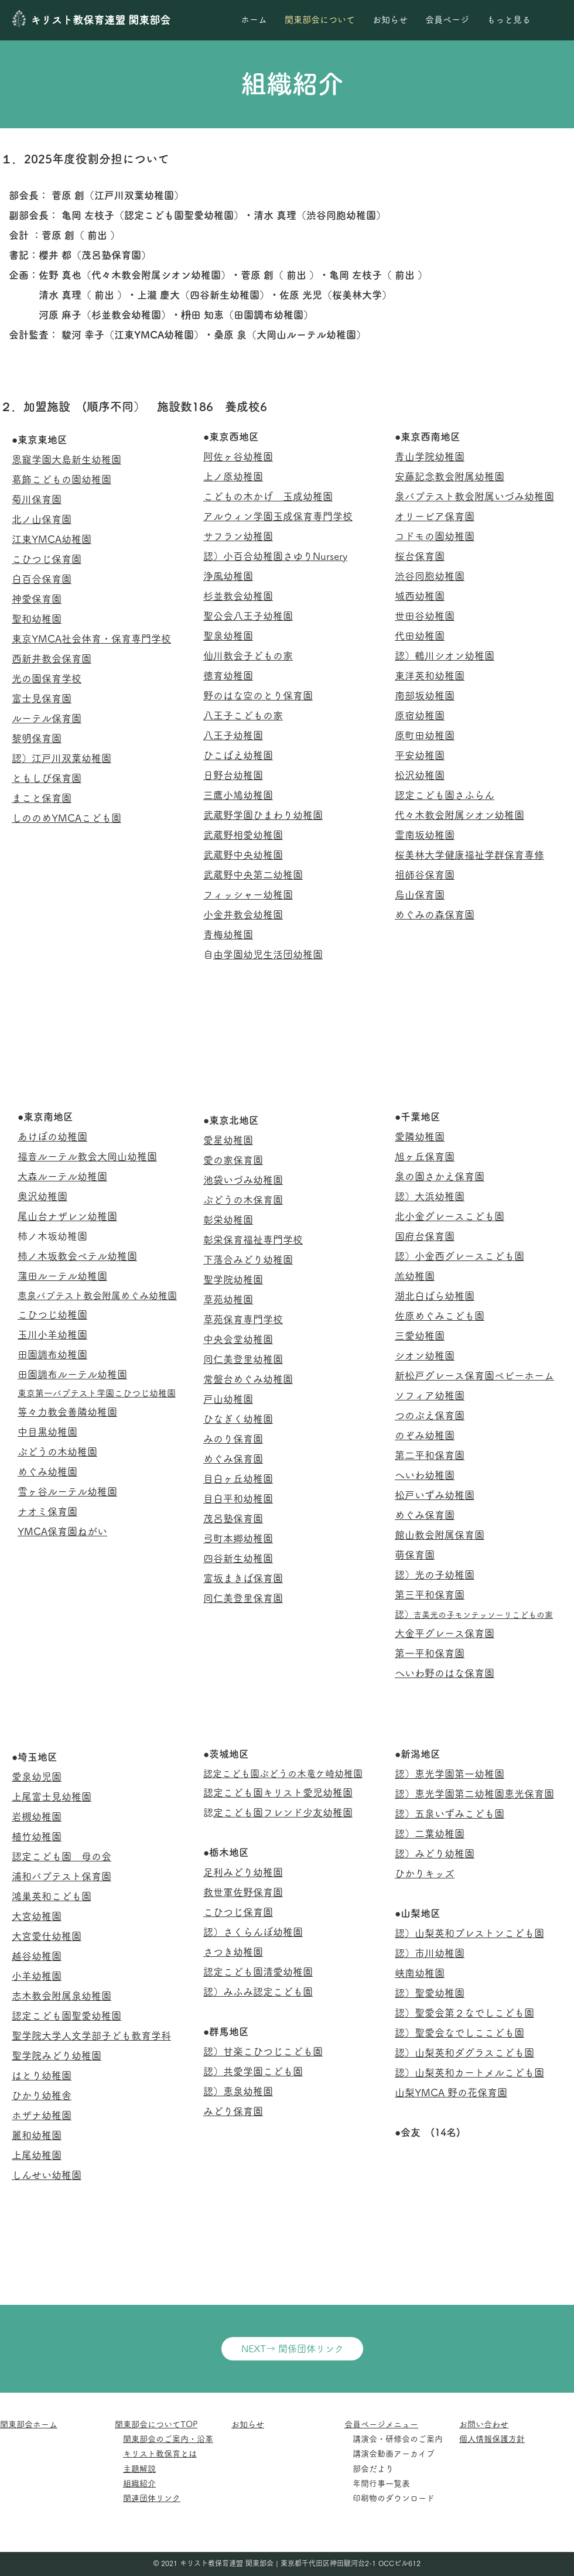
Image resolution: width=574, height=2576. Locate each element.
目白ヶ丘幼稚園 (238, 1479)
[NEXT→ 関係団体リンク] (292, 2348)
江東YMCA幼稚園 (51, 539)
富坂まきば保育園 (243, 1578)
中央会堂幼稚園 (238, 1339)
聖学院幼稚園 (233, 1279)
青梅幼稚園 (228, 934)
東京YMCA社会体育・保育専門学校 (91, 639)
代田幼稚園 (420, 636)
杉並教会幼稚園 (238, 596)
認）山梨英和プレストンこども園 (469, 1933)
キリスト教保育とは (160, 2453)
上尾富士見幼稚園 (51, 1797)
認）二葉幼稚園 (429, 1834)
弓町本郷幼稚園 (238, 1538)
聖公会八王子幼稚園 (248, 616)
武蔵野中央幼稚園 (243, 855)
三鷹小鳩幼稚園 (238, 795)
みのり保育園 (233, 1439)
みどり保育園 (233, 2111)
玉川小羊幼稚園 (52, 1335)
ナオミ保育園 (47, 1511)
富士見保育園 (41, 698)
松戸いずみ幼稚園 (434, 1495)
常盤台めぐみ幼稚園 (248, 1379)
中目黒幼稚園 (47, 1432)
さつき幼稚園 (233, 1952)
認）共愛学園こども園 (253, 2071)
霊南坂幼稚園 (425, 835)
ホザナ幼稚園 (41, 2115)
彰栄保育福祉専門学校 (253, 1240)
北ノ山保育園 (41, 519)
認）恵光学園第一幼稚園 (449, 1774)
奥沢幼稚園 (42, 1196)
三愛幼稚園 (420, 1336)
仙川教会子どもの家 (248, 656)
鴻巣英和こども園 (51, 1896)
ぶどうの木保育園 (243, 1200)
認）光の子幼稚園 (434, 1575)
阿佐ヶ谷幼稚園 (238, 457)
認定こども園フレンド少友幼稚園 (283, 1812)
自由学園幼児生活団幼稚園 (268, 954)
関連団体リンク (151, 2498)
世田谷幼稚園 (425, 616)
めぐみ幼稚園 (47, 1472)
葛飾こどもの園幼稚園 (61, 479)
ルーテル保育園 (46, 718)
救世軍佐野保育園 (243, 1892)
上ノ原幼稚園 (233, 476)
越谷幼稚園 (37, 1956)
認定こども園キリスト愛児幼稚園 (278, 1793)
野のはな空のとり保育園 (258, 696)
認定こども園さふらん (444, 795)
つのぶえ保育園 (429, 1415)
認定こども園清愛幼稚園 (258, 1972)
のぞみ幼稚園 (425, 1435)
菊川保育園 (37, 499)
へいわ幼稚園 (425, 1475)
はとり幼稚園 (41, 2075)
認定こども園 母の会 (61, 1856)
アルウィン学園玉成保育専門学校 (278, 516)
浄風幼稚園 (228, 576)
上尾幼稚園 (37, 2155)
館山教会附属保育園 (439, 1535)
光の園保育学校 (46, 679)
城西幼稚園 (420, 596)
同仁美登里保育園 (243, 1598)
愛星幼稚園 (228, 1140)
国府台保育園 (425, 1236)
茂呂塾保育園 (233, 1518)
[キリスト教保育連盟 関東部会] (105, 20)
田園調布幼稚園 (52, 1354)
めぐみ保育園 (233, 1459)
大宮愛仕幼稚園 (46, 1936)
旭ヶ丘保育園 (425, 1156)
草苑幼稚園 (228, 1299)
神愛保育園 (37, 599)
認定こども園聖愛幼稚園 (66, 2016)
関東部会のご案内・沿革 (168, 2439)
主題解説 (139, 2469)
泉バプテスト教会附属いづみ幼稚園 (474, 496)
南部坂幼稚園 (425, 696)
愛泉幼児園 (37, 1777)
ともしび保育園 (46, 778)
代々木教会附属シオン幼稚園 (459, 815)
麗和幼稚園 (37, 2135)
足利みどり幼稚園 (243, 1872)
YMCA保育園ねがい (62, 1531)
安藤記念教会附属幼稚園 (449, 476)
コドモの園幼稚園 (434, 536)
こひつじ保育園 (46, 559)
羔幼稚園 (415, 1276)
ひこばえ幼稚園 (238, 755)
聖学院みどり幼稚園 (56, 2056)
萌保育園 (415, 1555)
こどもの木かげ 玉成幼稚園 (268, 496)
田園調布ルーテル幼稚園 (72, 1374)
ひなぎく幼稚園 (238, 1419)
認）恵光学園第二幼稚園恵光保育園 (474, 1794)
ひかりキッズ (425, 1873)
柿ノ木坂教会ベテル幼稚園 (77, 1256)
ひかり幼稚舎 (41, 2095)
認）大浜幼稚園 (429, 1196)
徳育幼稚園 (228, 676)
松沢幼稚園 (420, 775)
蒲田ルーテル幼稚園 (62, 1276)
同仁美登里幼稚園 (243, 1359)
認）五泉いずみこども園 (449, 1814)
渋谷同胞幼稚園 (429, 576)
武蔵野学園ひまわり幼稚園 (263, 815)
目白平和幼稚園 (238, 1499)
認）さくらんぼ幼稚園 (253, 1932)
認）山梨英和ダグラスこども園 (464, 2053)
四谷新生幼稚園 (238, 1558)
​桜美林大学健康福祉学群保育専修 (469, 855)
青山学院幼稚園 (429, 457)
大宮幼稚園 (37, 1916)
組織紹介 (139, 2483)
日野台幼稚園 (233, 775)
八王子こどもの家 (243, 715)
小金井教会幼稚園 (243, 915)
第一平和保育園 (429, 1653)
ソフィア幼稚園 (429, 1395)
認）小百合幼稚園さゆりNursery (275, 556)
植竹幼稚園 (37, 1837)
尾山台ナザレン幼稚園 (67, 1216)
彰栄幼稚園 (228, 1220)
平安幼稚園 (420, 755)
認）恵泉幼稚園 (238, 2091)
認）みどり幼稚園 (434, 1853)
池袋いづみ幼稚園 (243, 1180)
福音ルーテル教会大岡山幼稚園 (87, 1156)
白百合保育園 (41, 579)
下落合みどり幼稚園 (248, 1260)
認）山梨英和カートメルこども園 (469, 2073)
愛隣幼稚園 (420, 1137)
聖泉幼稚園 (228, 636)
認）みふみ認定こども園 (258, 1992)
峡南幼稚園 (420, 1973)
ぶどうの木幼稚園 (57, 1452)
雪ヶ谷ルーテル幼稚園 (67, 1492)
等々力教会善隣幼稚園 (67, 1412)
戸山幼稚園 (228, 1399)
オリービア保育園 (434, 516)
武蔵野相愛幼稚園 (243, 835)
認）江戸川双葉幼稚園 (61, 758)
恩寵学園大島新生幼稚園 (66, 459)
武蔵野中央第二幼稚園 (253, 875)
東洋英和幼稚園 (429, 676)
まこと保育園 (41, 798)
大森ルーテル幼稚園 (62, 1176)
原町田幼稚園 (425, 735)
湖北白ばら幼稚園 (434, 1296)
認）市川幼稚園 (429, 1953)
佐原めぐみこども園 (439, 1316)
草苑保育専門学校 (243, 1319)
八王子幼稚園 (233, 735)
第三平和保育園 (429, 1595)
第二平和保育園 (429, 1455)
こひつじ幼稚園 (52, 1315)
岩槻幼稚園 (37, 1817)
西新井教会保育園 (51, 659)
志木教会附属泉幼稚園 (61, 1996)
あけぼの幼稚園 (52, 1137)
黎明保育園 (37, 738)
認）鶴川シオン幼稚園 (444, 656)
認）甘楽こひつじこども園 (263, 2051)
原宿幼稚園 (420, 715)
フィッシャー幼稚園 (248, 895)
